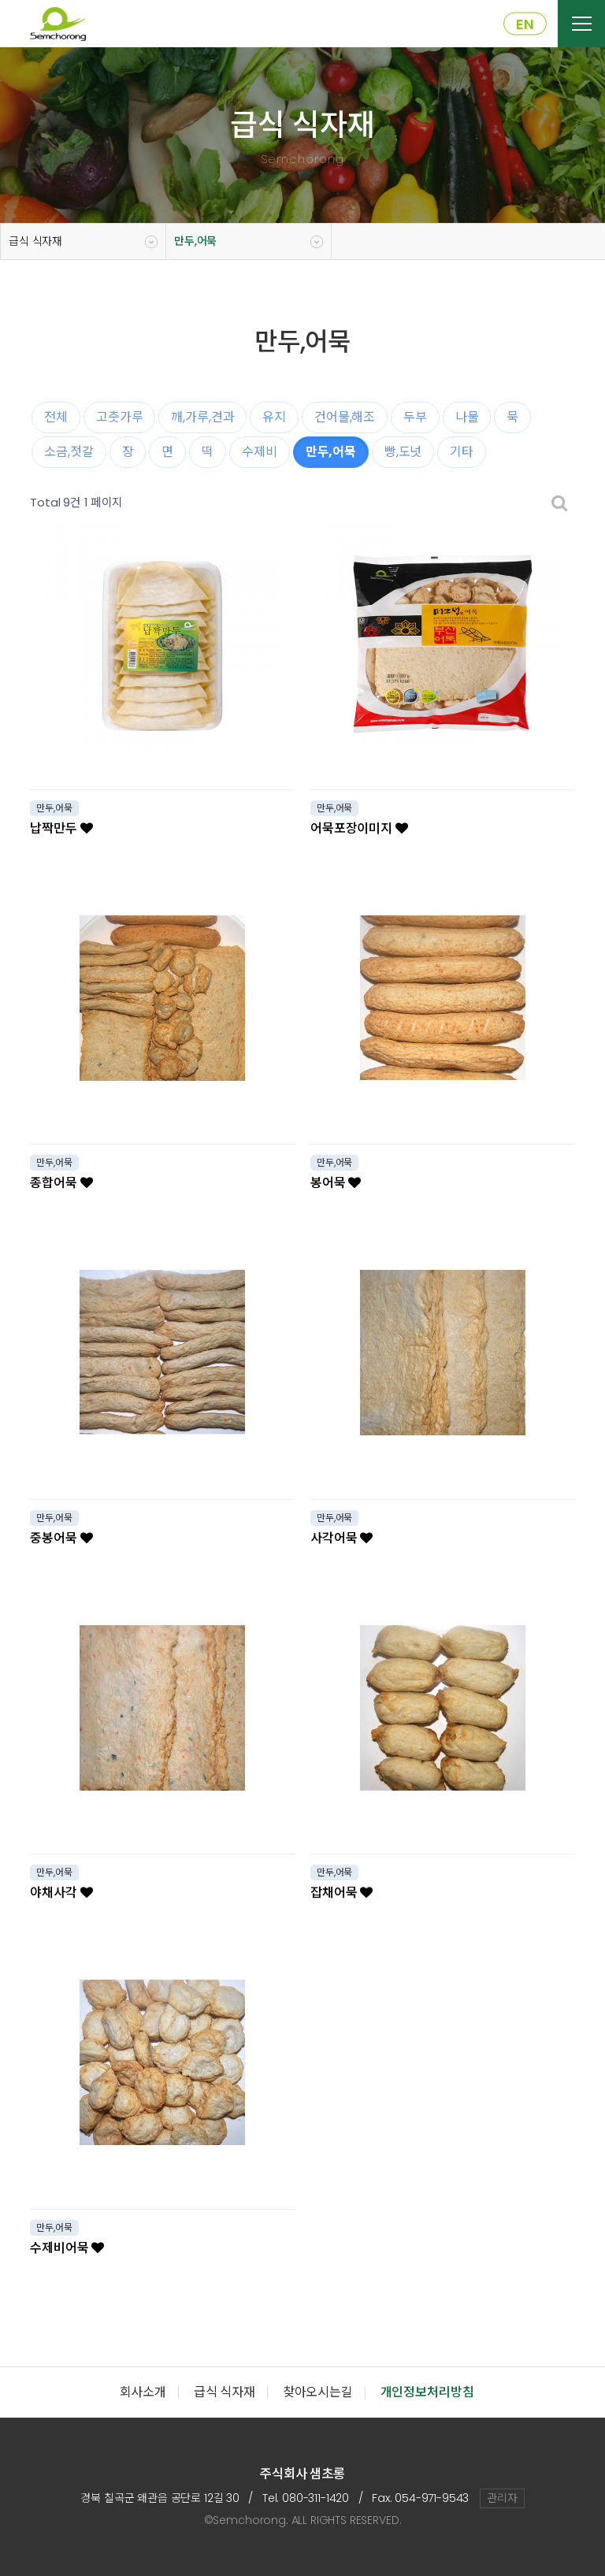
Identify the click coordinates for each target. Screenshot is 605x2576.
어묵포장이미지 (359, 828)
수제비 (259, 452)
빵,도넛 (402, 452)
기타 (461, 452)
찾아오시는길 (318, 2392)
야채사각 (61, 1893)
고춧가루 (119, 417)
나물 (467, 417)
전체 (56, 417)
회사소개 (143, 2392)
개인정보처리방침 (427, 2392)
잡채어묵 (341, 1893)
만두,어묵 (195, 241)
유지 (274, 417)
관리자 (502, 2498)
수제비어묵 (67, 2248)
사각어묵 (341, 1538)
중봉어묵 (61, 1538)
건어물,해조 (344, 417)
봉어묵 (335, 1183)
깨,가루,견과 (202, 417)
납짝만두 (61, 828)
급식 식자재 (35, 241)
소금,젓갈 (68, 452)
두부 (415, 417)
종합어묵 (61, 1183)
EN (525, 24)
